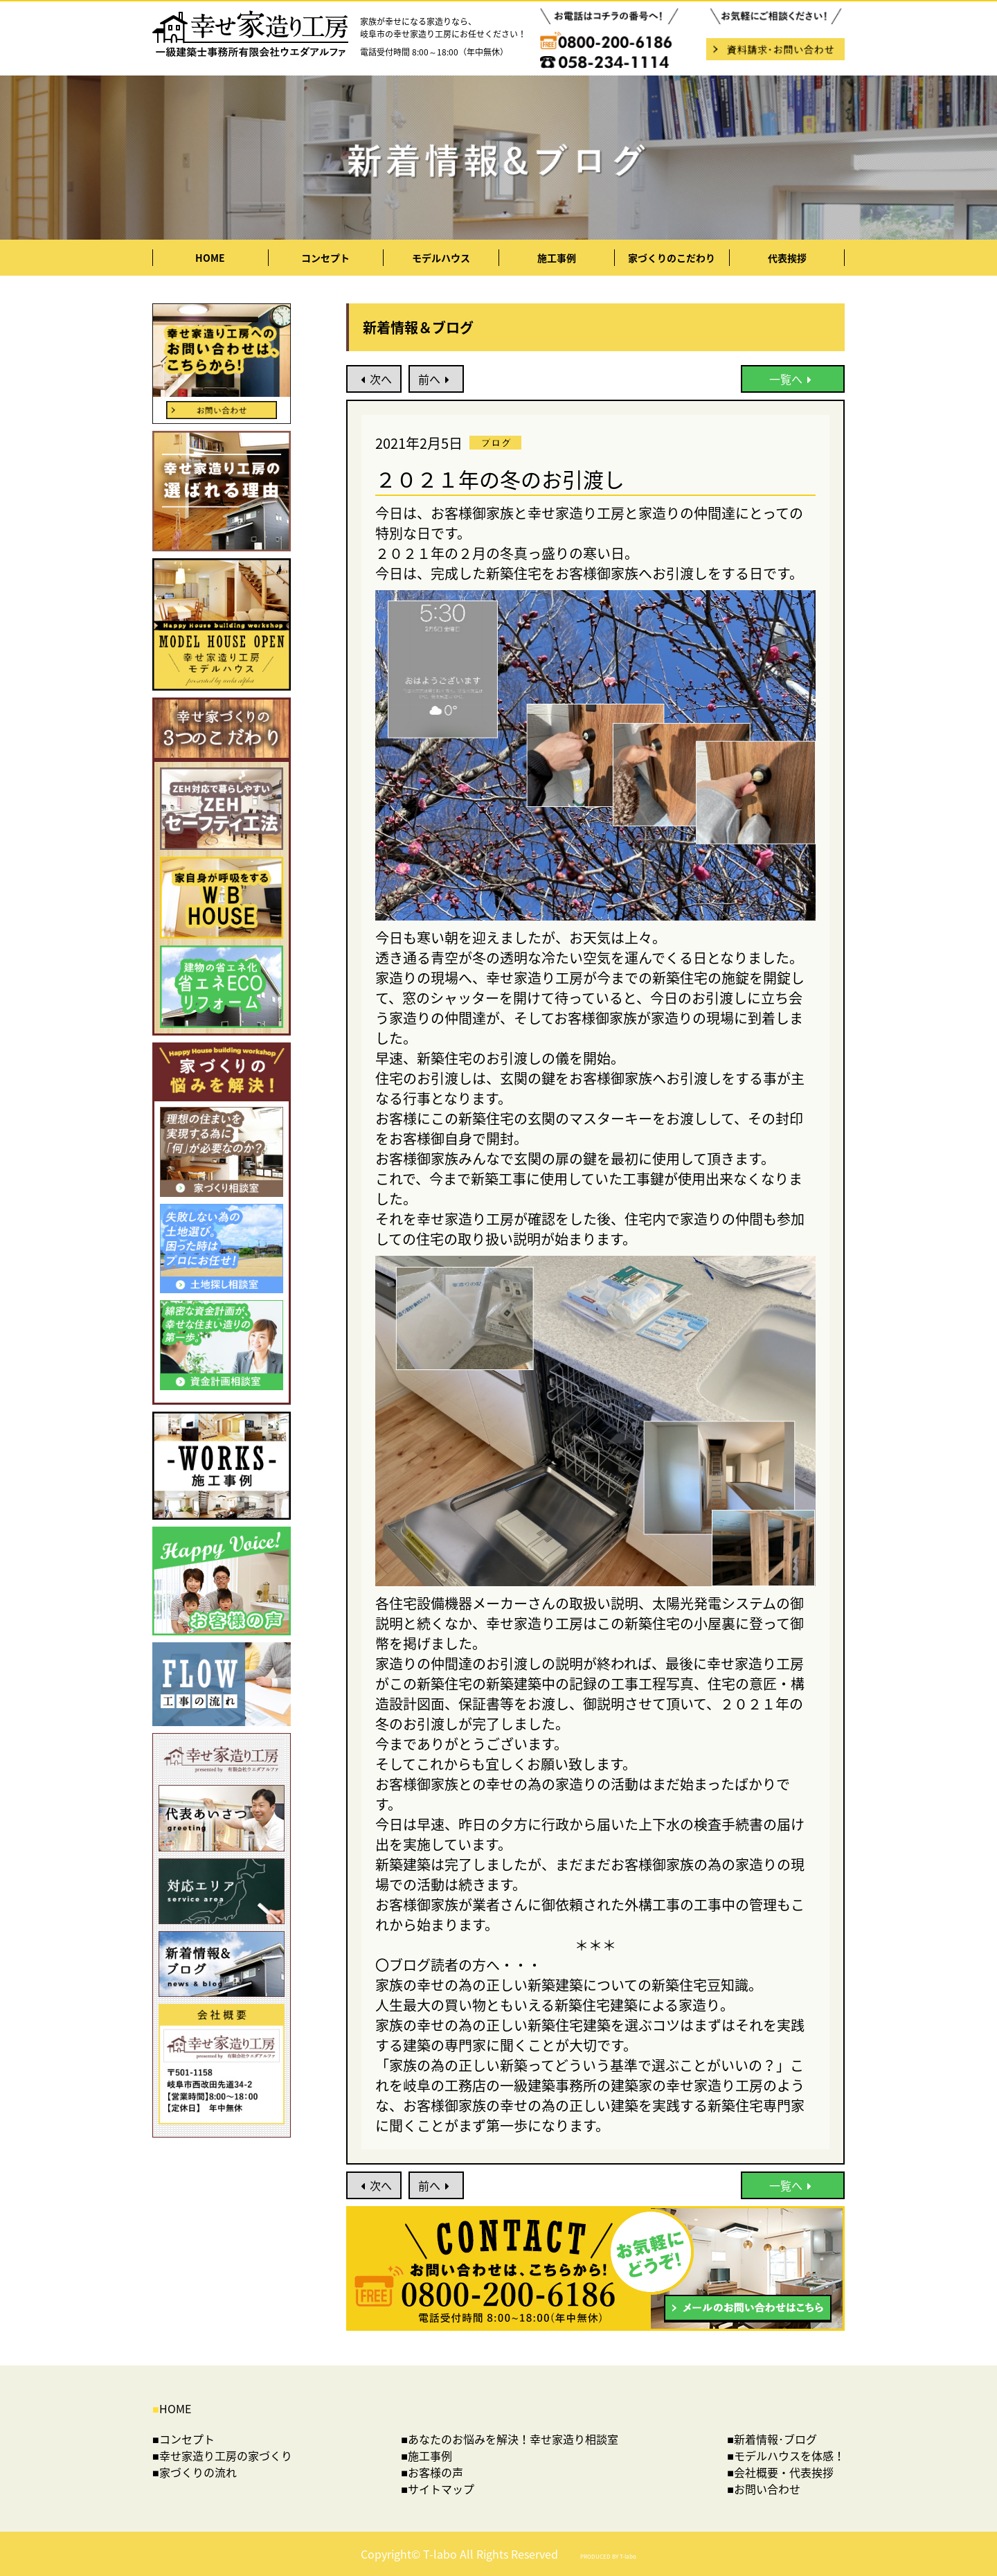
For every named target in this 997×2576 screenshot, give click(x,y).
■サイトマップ (437, 2488)
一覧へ (793, 379)
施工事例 (556, 258)
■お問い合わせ (763, 2488)
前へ (436, 379)
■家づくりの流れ (194, 2472)
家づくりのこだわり (671, 258)
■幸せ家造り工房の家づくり (222, 2455)
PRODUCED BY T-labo (608, 2556)
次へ (374, 379)
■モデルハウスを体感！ (786, 2455)
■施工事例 (426, 2455)
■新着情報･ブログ (772, 2439)
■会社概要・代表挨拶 (780, 2472)
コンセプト (325, 258)
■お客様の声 (432, 2472)
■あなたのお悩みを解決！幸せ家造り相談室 (509, 2439)
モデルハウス (441, 258)
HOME (210, 258)
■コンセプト (183, 2439)
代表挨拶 (787, 258)
